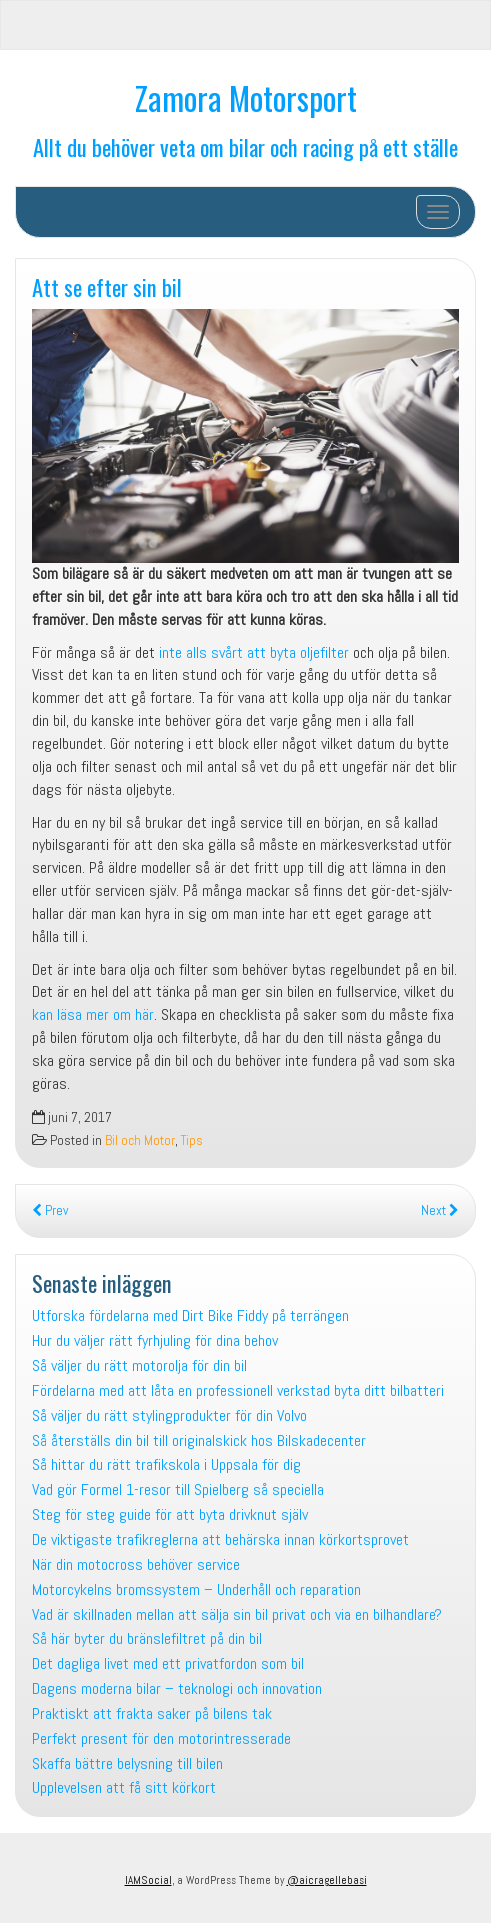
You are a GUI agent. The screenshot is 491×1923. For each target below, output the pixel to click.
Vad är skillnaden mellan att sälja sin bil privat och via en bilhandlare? (237, 1614)
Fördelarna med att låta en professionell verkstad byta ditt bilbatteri (238, 1390)
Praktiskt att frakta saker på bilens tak (152, 1713)
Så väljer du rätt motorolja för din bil (139, 1365)
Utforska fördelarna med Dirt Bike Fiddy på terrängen (190, 1315)
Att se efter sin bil (107, 286)
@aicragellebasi (327, 1880)
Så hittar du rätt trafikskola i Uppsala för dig (166, 1464)
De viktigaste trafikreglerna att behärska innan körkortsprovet (220, 1539)
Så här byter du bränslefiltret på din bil (147, 1638)
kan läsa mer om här (93, 1014)
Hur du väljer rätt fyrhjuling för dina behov (155, 1340)
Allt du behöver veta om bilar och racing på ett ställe (245, 146)
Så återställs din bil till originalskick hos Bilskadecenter (199, 1440)
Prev (50, 1210)
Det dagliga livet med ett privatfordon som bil (168, 1663)
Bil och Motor (140, 1140)
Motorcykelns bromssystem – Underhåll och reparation (196, 1589)
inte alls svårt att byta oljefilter (254, 652)
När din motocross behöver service (136, 1564)
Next (440, 1210)
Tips (192, 1140)
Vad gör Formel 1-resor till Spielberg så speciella (178, 1489)
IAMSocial (148, 1880)
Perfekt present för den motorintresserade (161, 1738)
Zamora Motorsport (246, 97)
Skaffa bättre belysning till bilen (127, 1763)
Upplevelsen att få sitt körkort (124, 1787)
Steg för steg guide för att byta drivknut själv (170, 1514)
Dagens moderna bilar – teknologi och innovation (177, 1688)
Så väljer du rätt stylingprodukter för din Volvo (169, 1415)
